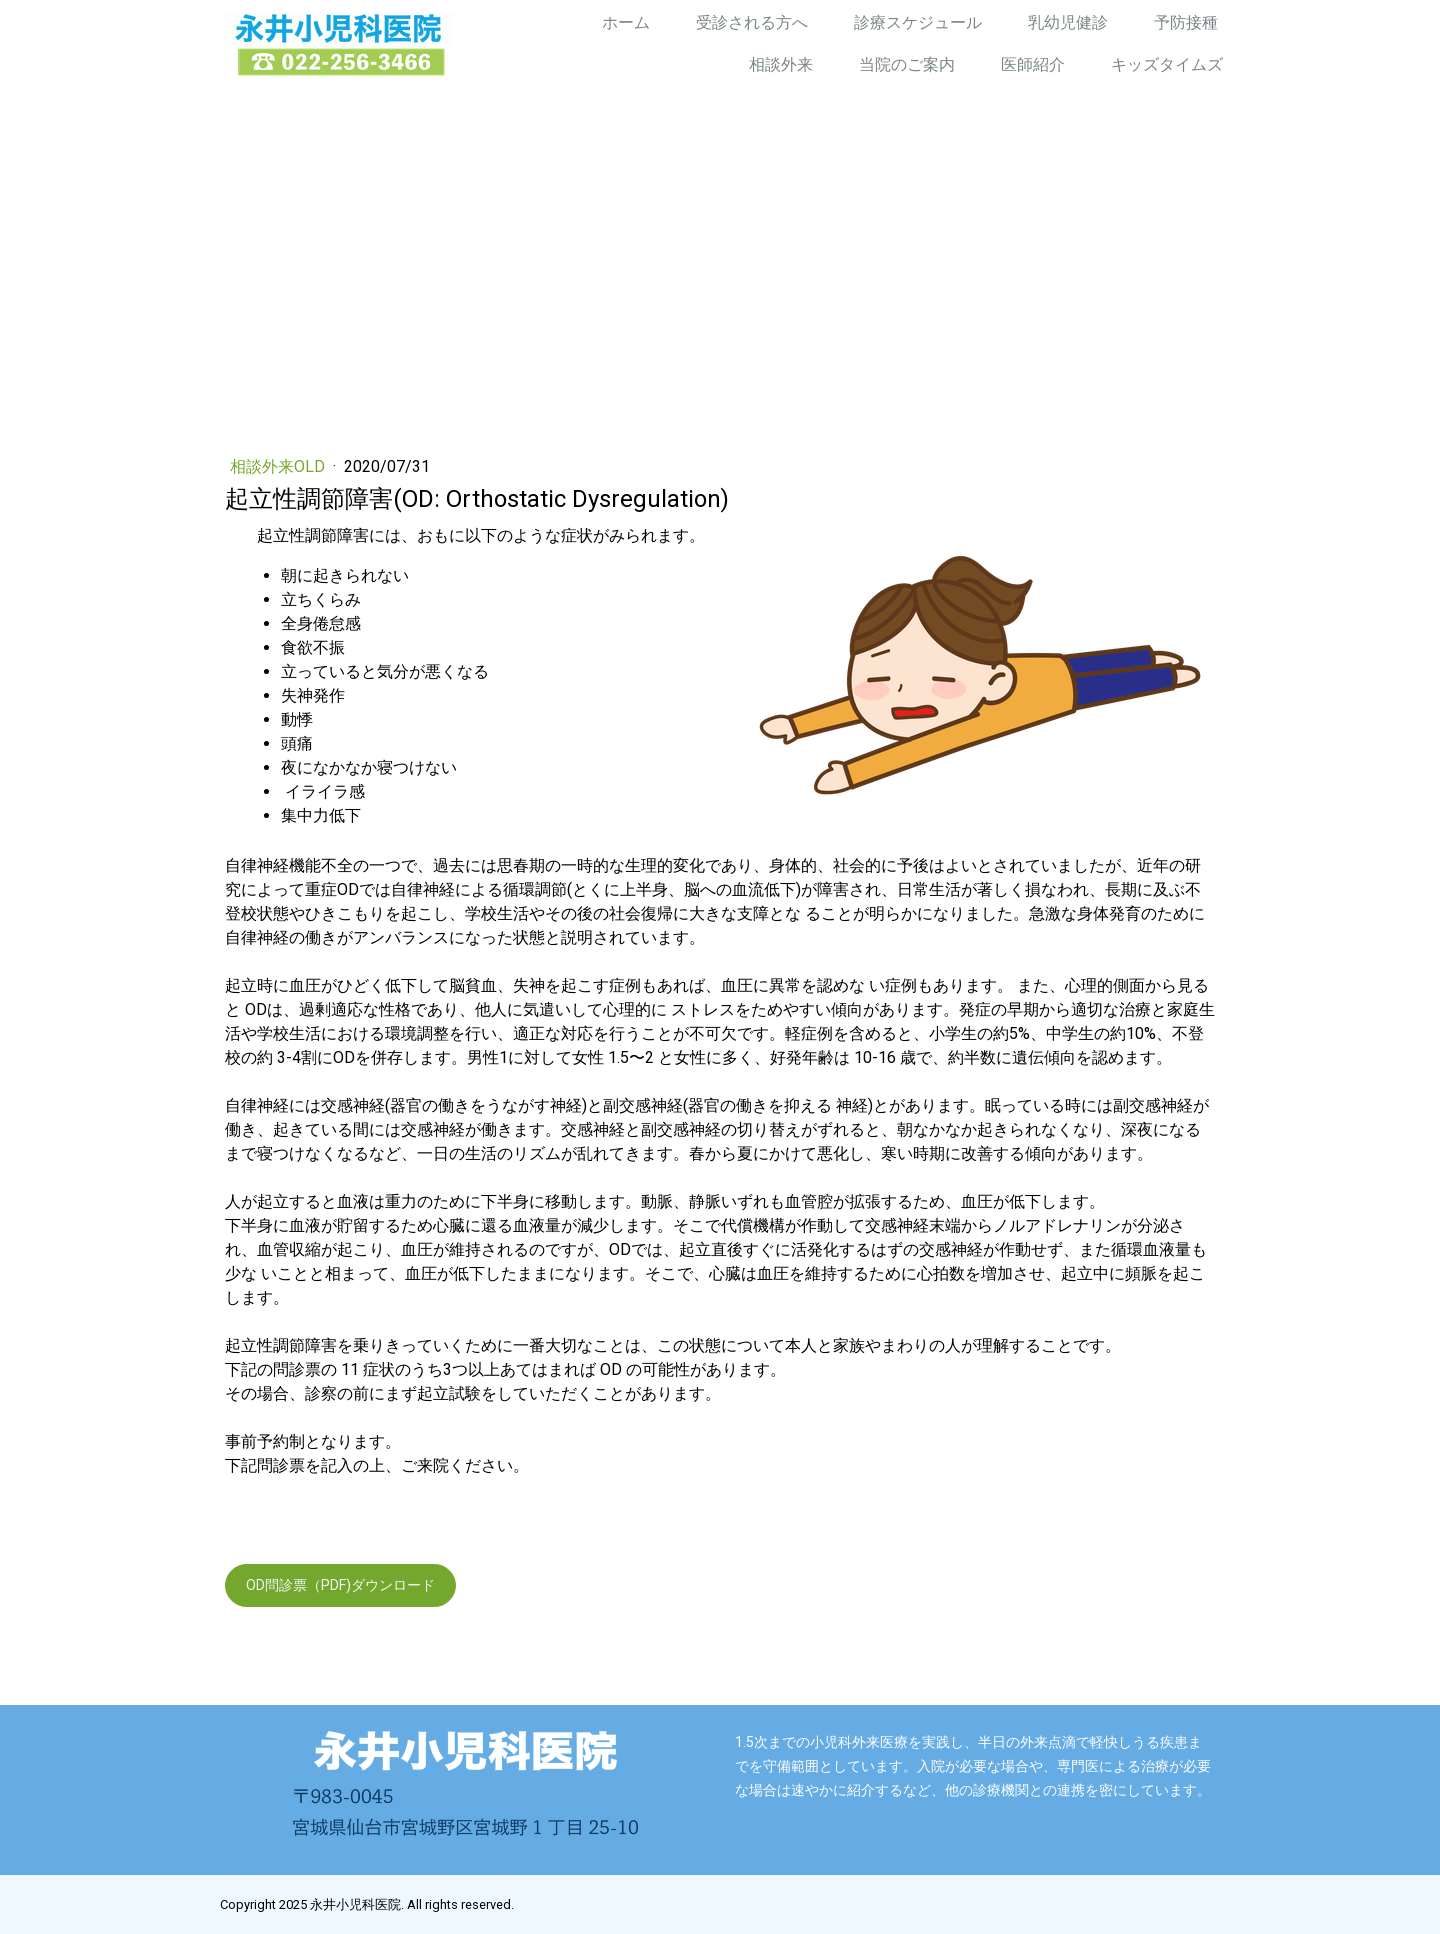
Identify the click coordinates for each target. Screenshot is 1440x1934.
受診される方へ (752, 22)
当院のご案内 (907, 64)
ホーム (626, 22)
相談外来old (279, 466)
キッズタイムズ (1167, 64)
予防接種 (1186, 22)
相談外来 (781, 64)
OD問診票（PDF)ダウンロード (340, 1585)
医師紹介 (1033, 64)
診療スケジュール (918, 22)
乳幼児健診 (1068, 22)
